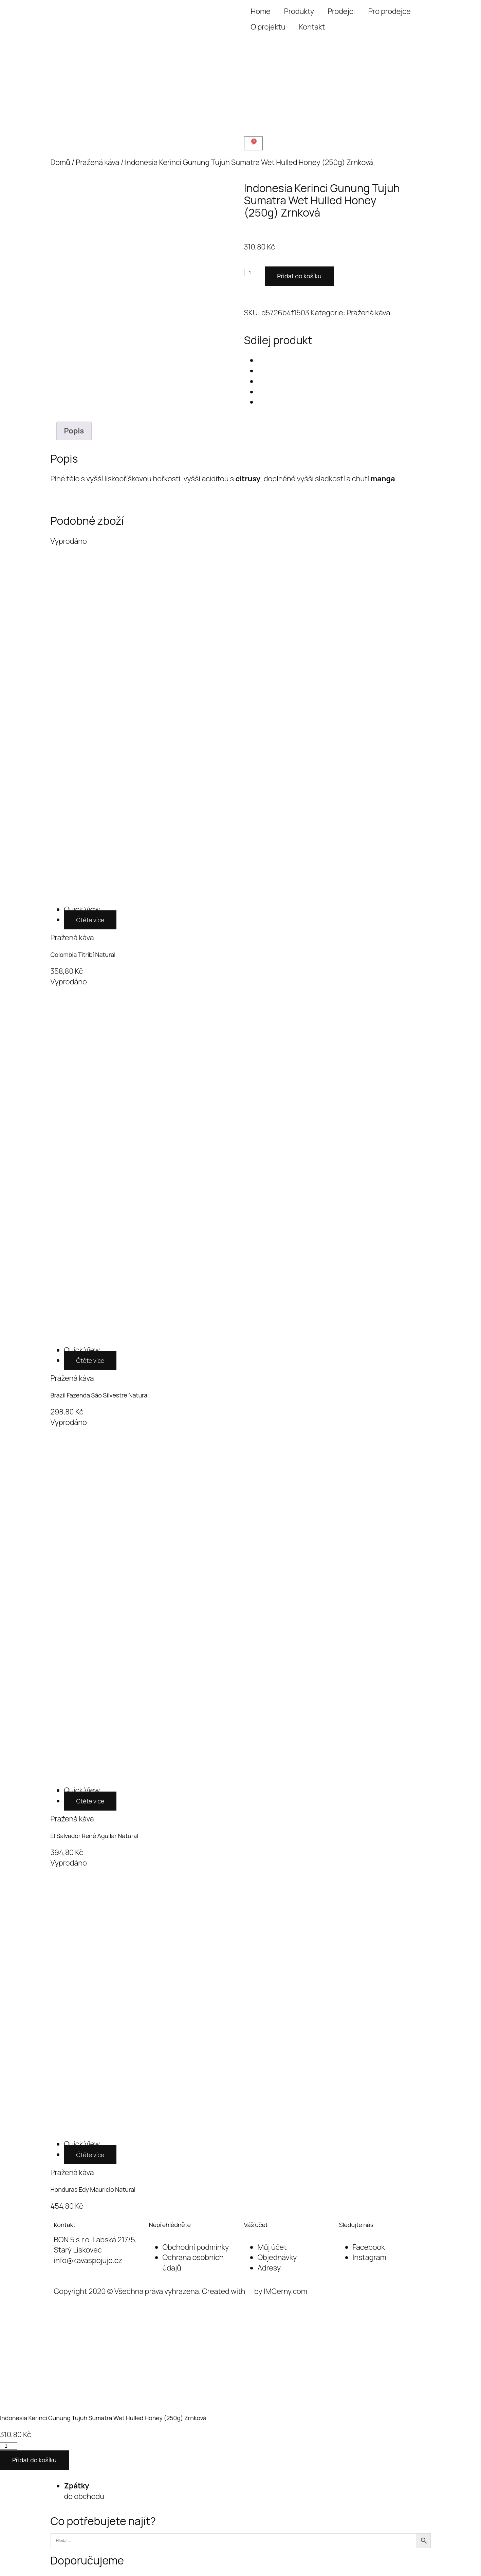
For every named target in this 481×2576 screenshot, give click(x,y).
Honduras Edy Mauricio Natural (93, 2189)
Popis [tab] (74, 431)
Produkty (299, 11)
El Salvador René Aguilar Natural (94, 1836)
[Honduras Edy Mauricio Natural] (82, 2144)
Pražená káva (97, 162)
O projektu (268, 27)
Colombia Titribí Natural (83, 954)
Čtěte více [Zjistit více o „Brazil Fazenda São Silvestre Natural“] (90, 1360)
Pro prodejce (389, 11)
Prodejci (341, 11)
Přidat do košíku (299, 276)
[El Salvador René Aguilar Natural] (82, 1790)
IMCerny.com (285, 2291)
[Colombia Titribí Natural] (82, 909)
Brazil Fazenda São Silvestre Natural (100, 1395)
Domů (60, 162)
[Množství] (252, 272)
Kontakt (312, 27)
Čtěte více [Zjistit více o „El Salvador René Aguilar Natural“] (90, 1801)
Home (261, 11)
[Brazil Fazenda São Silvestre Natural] (82, 1350)
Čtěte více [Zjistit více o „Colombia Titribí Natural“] (90, 920)
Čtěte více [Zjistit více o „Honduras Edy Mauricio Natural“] (90, 2155)
